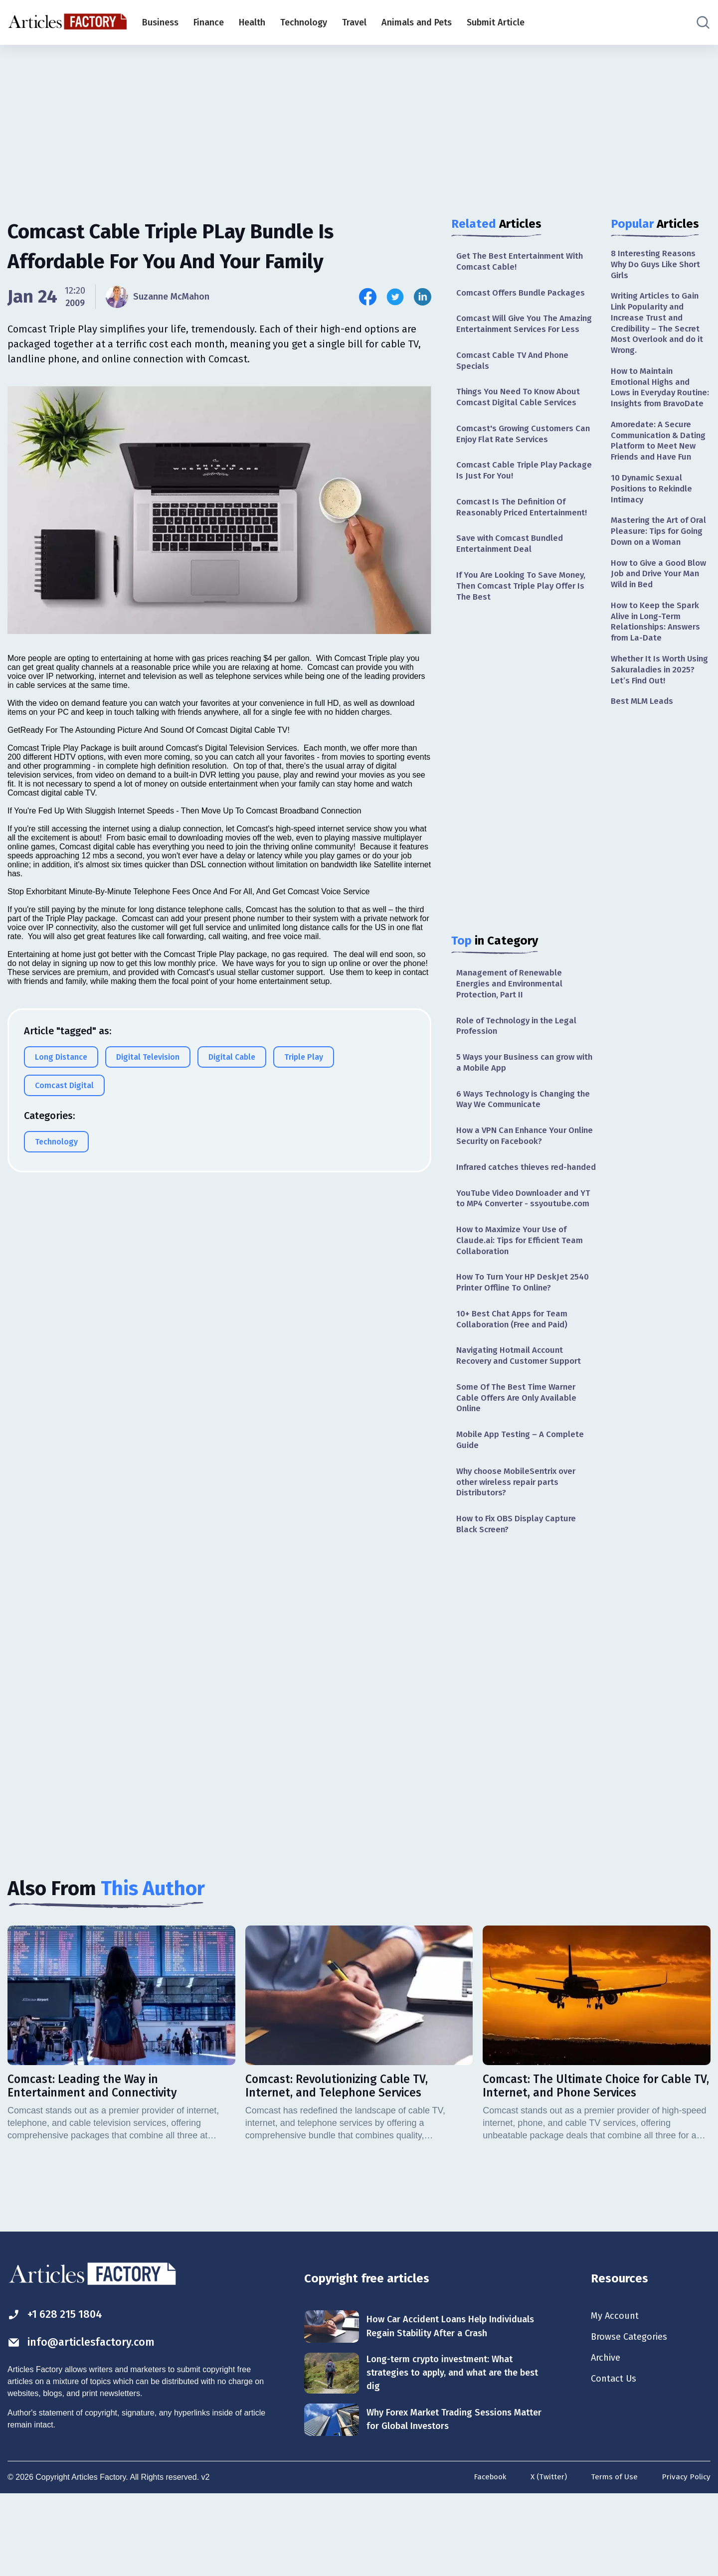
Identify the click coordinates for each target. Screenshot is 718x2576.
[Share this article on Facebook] (367, 297)
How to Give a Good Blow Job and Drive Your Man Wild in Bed (660, 628)
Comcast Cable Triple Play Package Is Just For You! (508, 492)
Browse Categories (633, 2417)
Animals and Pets (416, 22)
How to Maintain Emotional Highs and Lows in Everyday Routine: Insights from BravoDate (656, 402)
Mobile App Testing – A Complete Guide (523, 1512)
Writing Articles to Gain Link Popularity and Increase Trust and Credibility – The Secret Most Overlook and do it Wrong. (659, 327)
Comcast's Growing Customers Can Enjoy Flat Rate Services (518, 453)
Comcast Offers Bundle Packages (524, 294)
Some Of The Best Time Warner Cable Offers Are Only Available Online (520, 1468)
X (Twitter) (545, 2560)
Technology (303, 22)
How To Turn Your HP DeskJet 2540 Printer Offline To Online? (526, 1348)
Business (160, 22)
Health (252, 22)
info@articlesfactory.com (87, 2422)
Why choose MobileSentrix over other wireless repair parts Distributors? (520, 1557)
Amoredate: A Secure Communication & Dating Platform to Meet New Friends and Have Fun (660, 470)
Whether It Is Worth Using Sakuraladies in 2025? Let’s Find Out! (655, 730)
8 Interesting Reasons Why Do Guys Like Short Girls (659, 265)
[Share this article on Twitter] (395, 297)
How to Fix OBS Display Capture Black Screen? (519, 1601)
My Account (616, 2395)
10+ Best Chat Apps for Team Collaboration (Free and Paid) (515, 1386)
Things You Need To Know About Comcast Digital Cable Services (522, 415)
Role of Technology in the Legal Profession (520, 1056)
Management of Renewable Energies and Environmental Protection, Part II (513, 1012)
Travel (354, 22)
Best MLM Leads (644, 763)
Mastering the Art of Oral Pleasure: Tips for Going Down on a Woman (656, 578)
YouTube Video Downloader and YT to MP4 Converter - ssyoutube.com (521, 1254)
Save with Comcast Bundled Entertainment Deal (513, 568)
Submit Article (496, 22)
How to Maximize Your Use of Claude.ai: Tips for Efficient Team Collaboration (523, 1304)
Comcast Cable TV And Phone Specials (515, 376)
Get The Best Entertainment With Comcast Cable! (523, 262)
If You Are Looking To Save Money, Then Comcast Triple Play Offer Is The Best (526, 612)
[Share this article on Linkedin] (422, 297)
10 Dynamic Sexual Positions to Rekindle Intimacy (654, 526)
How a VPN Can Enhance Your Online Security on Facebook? (516, 1171)
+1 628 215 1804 (59, 2394)
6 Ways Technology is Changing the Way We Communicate (519, 1133)
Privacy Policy (685, 2560)
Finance (208, 22)
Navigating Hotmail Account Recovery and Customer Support (522, 1424)
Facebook (485, 2560)
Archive (607, 2439)
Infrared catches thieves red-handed (515, 1210)
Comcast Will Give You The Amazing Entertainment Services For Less (522, 333)
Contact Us (615, 2461)
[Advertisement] (359, 122)
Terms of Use (612, 2560)
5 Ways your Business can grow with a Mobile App (519, 1095)
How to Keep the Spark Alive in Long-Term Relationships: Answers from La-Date (658, 679)
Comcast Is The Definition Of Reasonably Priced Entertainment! (525, 529)
